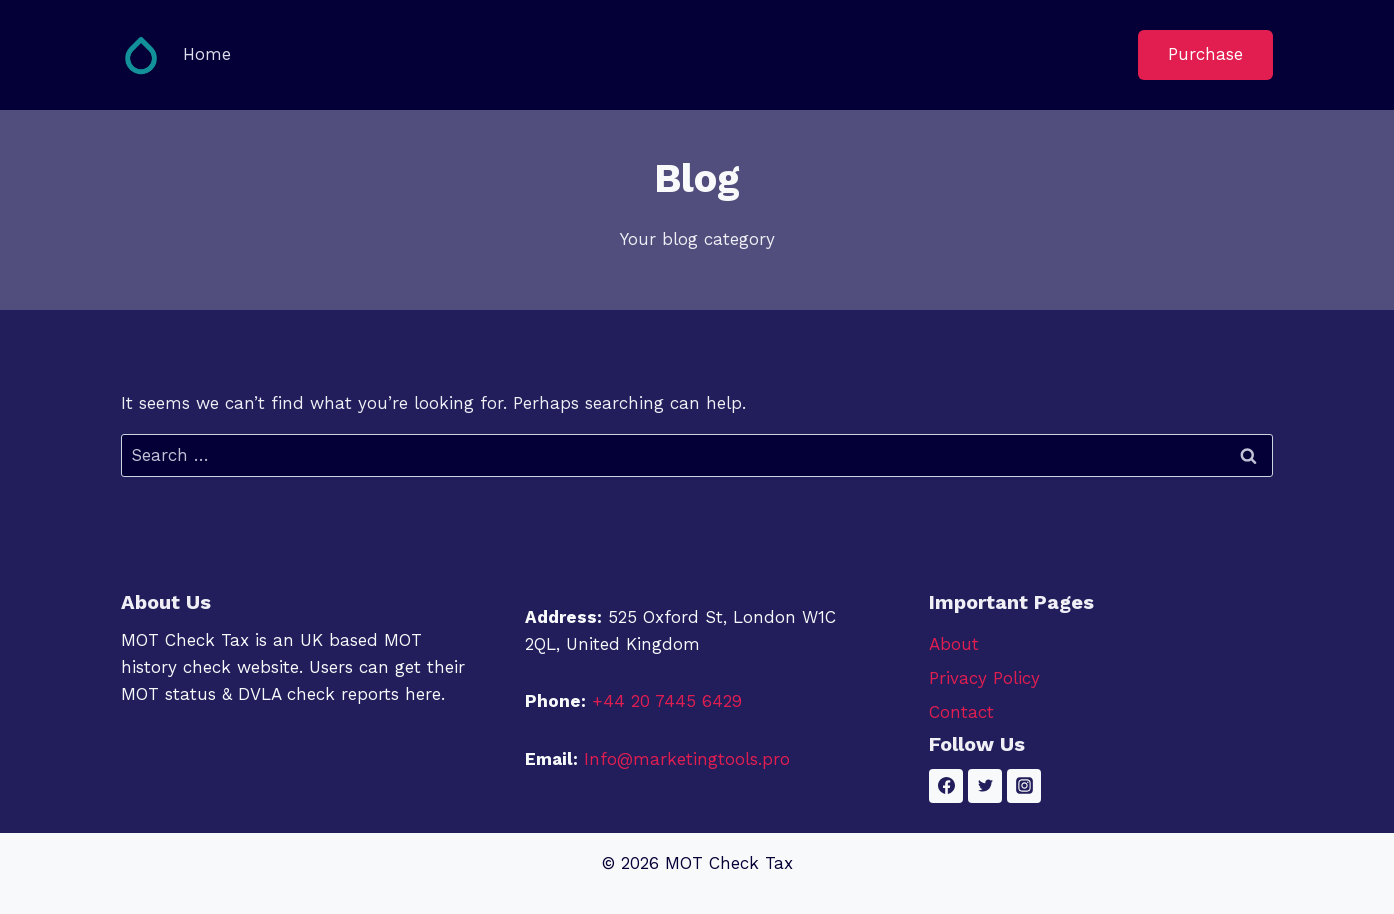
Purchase (1205, 54)
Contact (961, 712)
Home (207, 54)
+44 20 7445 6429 (667, 701)
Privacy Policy (984, 678)
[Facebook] (946, 786)
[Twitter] (985, 786)
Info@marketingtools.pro (687, 759)
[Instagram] (1024, 786)
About (954, 644)
